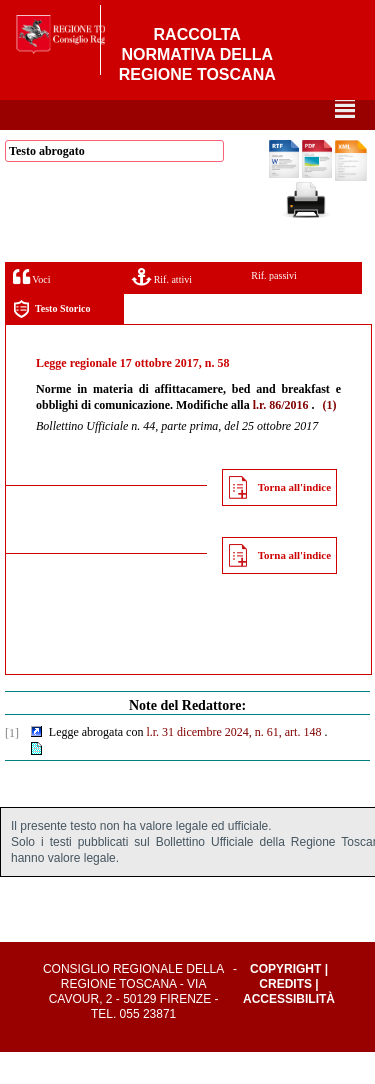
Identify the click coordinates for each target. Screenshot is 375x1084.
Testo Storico (51, 341)
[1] (12, 765)
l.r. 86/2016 (281, 437)
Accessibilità (289, 1031)
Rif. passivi (274, 307)
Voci (31, 308)
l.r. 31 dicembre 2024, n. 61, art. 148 (233, 764)
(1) (330, 437)
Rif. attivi (162, 308)
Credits (285, 1016)
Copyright (285, 1001)
